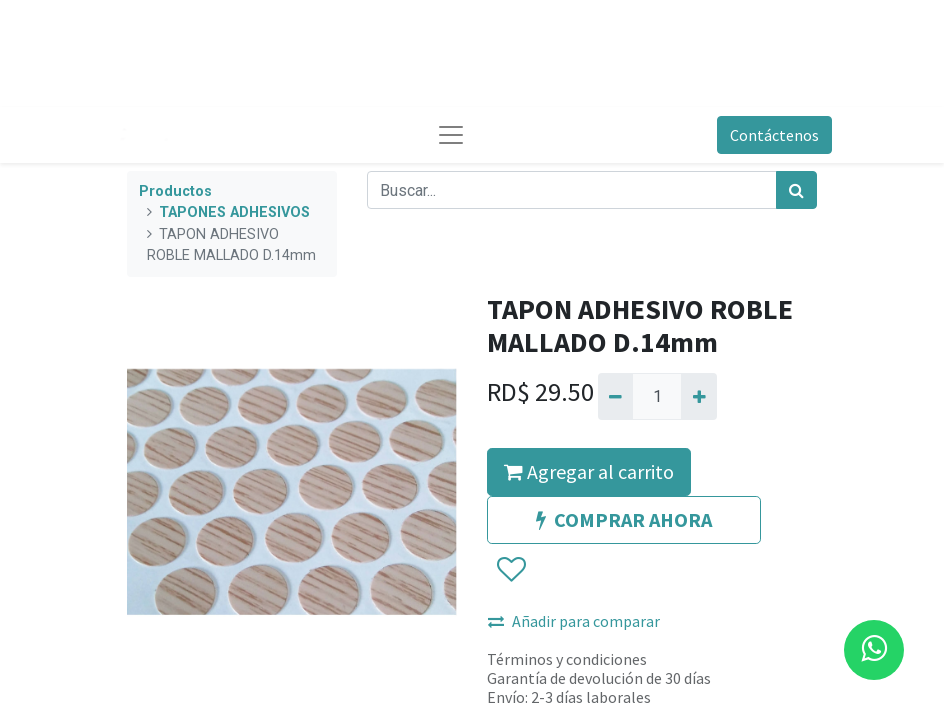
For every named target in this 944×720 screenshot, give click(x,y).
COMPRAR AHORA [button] (624, 519)
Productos (175, 191)
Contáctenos (774, 135)
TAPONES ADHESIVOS (234, 212)
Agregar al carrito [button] (589, 471)
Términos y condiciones (567, 659)
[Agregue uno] (698, 396)
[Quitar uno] (615, 396)
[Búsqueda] (796, 190)
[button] (510, 570)
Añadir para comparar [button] (574, 621)
